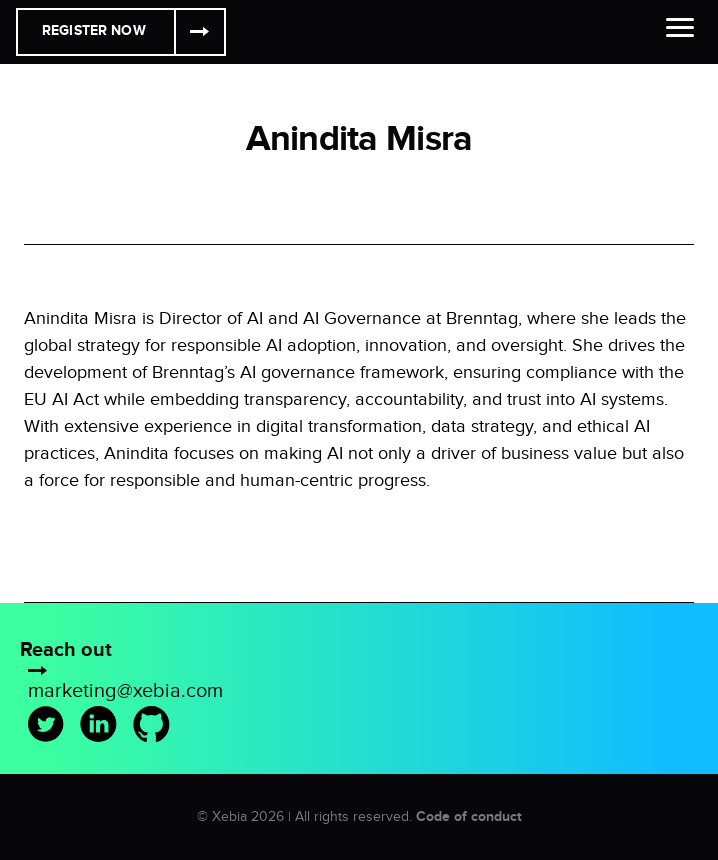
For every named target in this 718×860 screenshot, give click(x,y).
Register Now (94, 30)
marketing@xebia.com (125, 691)
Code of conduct (469, 816)
